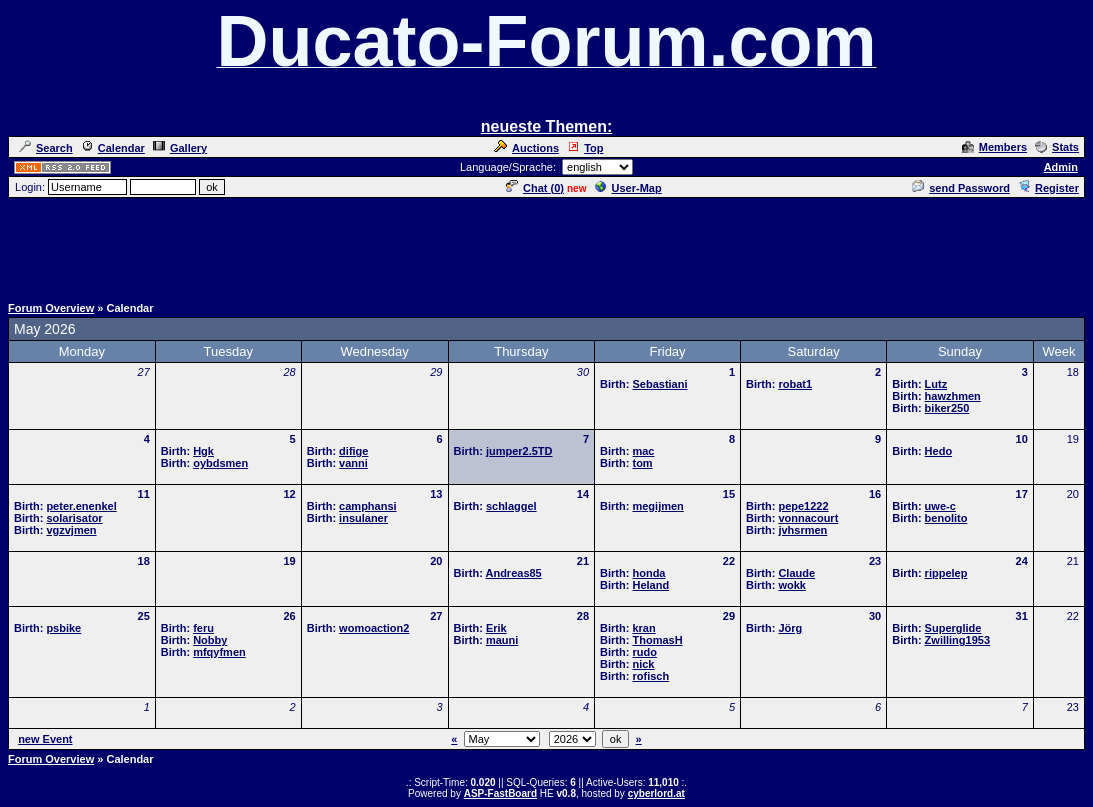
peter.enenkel (81, 506)
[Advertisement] (547, 245)
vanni (353, 463)
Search (46, 148)
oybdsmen (220, 463)
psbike (63, 628)
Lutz (936, 384)
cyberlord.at (656, 793)
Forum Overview (51, 308)
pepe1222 (803, 506)
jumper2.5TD (519, 451)
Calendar (113, 148)
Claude (796, 573)
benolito (946, 518)
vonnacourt (808, 518)
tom (642, 463)
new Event (45, 739)
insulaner (363, 518)
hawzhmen (953, 396)
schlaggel (511, 506)
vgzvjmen (71, 530)
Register (1048, 188)
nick (643, 664)
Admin (1061, 167)
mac (643, 451)
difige (353, 451)
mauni (502, 640)
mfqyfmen (219, 652)
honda (648, 573)
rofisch (650, 676)
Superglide (953, 628)
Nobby (210, 640)
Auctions (526, 148)
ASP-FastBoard (500, 793)
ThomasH (657, 640)
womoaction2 (374, 628)
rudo (644, 652)
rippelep (946, 573)
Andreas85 (513, 573)
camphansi (367, 506)
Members (994, 147)
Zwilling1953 (957, 640)
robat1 (795, 384)
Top (585, 148)
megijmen (657, 506)
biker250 (947, 408)
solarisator (74, 518)
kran (643, 628)
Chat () (535, 188)
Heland (650, 585)
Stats (1057, 147)
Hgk (203, 451)
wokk (792, 585)
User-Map (628, 188)
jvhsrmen (802, 530)
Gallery (180, 148)
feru (203, 628)
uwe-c (940, 506)
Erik (496, 628)
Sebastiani (659, 384)
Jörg (790, 628)
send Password (961, 188)
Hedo (939, 451)
